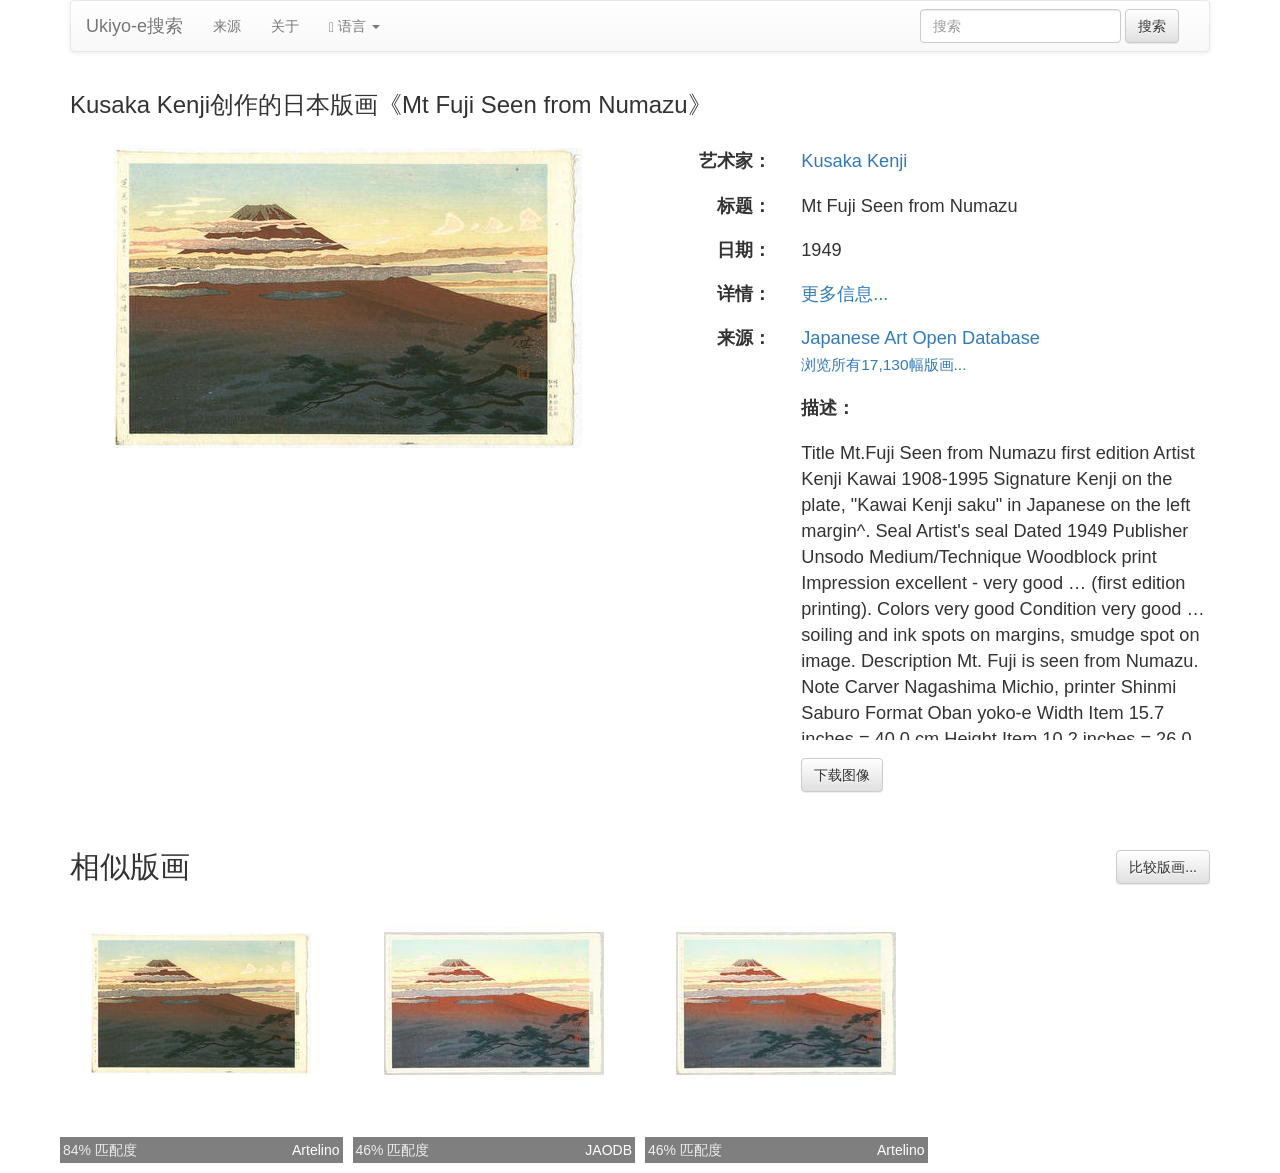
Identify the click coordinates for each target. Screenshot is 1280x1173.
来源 (227, 26)
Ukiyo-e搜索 (134, 26)
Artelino (315, 1150)
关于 (285, 26)
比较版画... (1163, 867)
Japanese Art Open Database (920, 338)
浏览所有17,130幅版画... (883, 364)
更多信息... (844, 294)
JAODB (608, 1150)
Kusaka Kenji (854, 161)
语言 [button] (354, 26)
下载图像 (842, 775)
